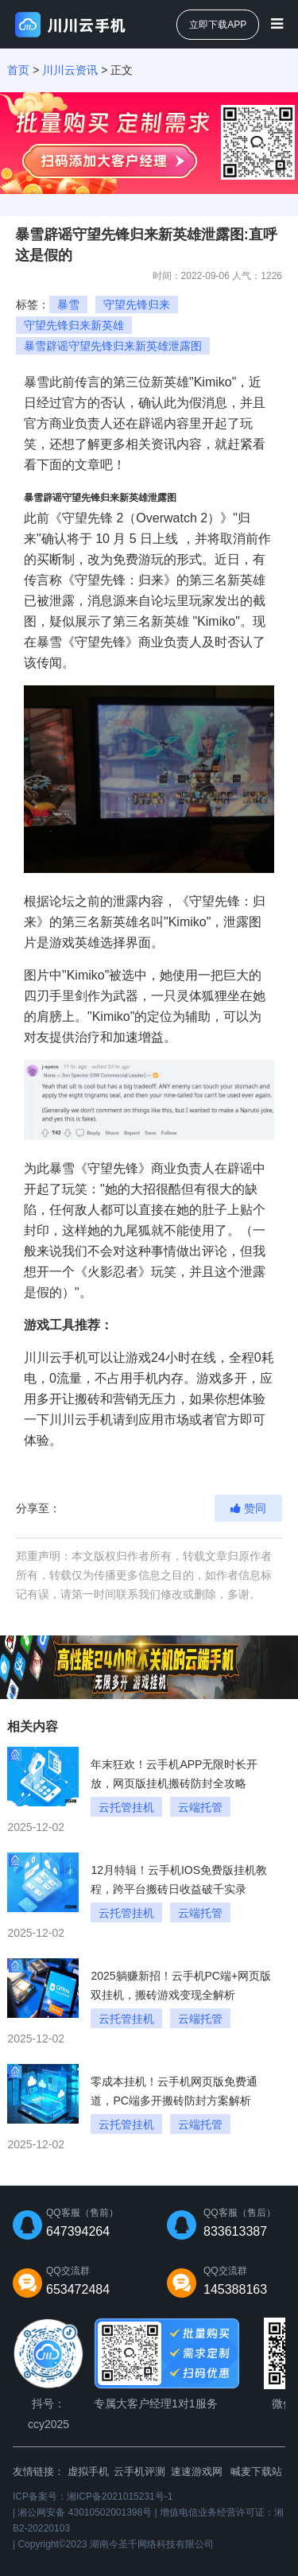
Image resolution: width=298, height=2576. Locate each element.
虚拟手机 (88, 2471)
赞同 (248, 1508)
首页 (18, 70)
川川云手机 (55, 1357)
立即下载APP (217, 24)
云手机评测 (139, 2471)
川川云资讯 (70, 70)
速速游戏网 (197, 2471)
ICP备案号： (92, 2496)
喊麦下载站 (256, 2471)
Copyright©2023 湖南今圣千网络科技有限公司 (115, 2544)
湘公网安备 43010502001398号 (84, 2512)
